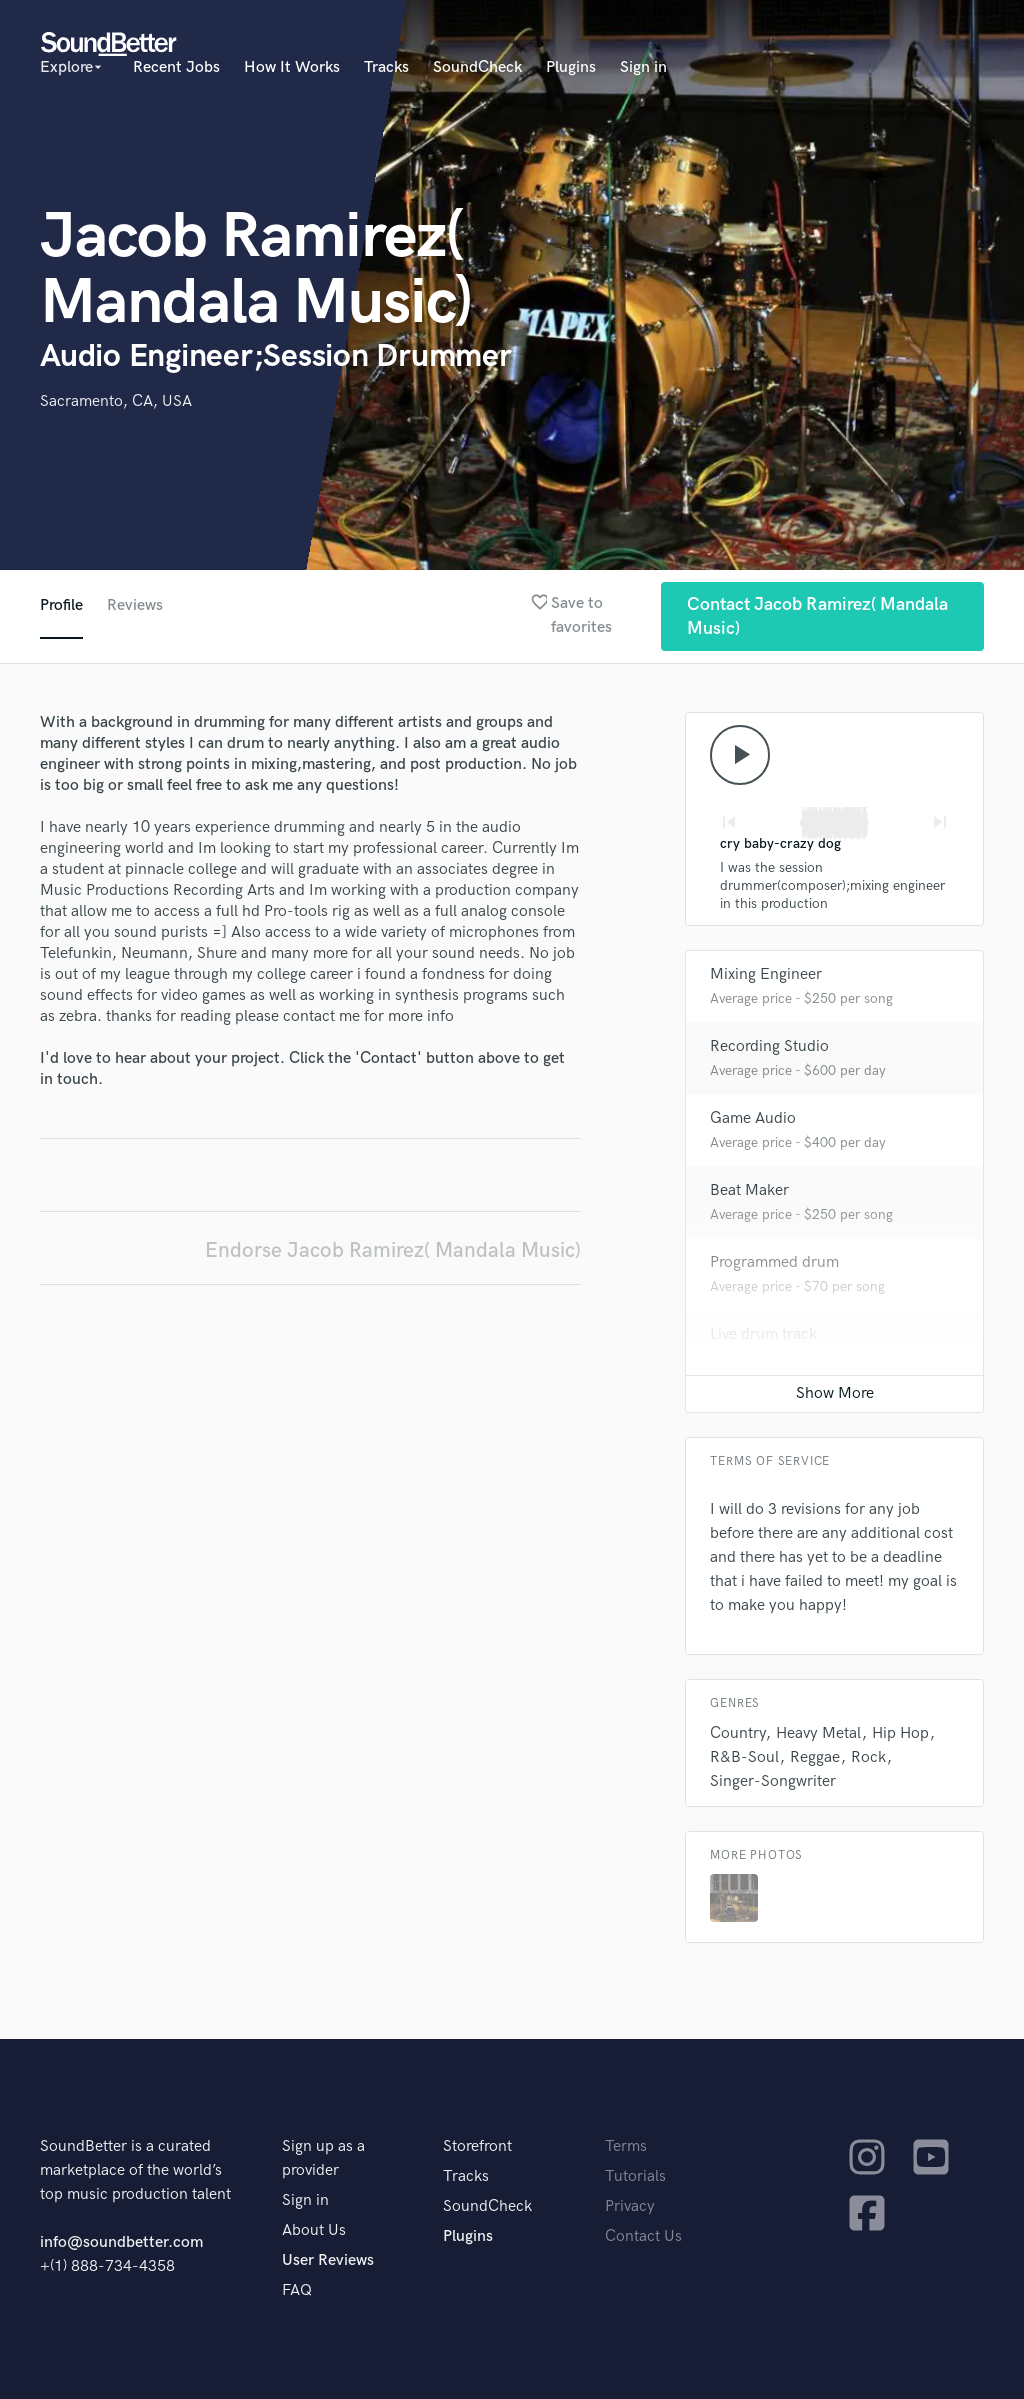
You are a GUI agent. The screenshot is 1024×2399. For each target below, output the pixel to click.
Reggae (815, 1757)
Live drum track (763, 1334)
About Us (314, 2230)
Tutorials (635, 2176)
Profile (61, 605)
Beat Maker (749, 1190)
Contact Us (643, 2236)
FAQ (297, 2290)
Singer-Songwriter (773, 1781)
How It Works (292, 67)
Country (737, 1733)
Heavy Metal (818, 1733)
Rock (868, 1757)
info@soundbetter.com (121, 2242)
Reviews (135, 605)
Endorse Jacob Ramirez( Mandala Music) (393, 1250)
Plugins (571, 67)
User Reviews (328, 2260)
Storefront (477, 2146)
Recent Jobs (176, 67)
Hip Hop (900, 1733)
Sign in (643, 67)
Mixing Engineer (766, 974)
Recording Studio (769, 1046)
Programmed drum (774, 1262)
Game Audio (753, 1118)
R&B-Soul (744, 1757)
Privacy (630, 2206)
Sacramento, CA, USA (116, 401)
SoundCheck (477, 67)
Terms (626, 2146)
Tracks (386, 67)
